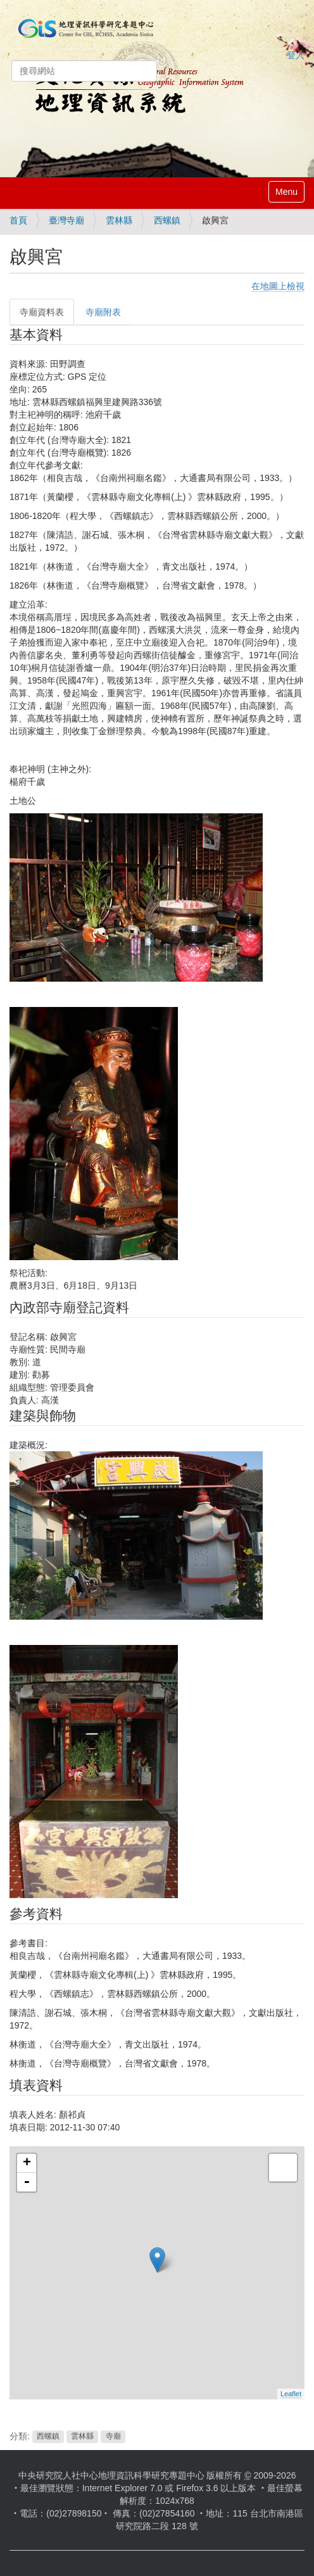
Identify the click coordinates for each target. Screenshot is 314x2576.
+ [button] (27, 2163)
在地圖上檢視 (278, 286)
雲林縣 (119, 220)
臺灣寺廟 (66, 220)
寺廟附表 (103, 312)
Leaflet (290, 2394)
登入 (296, 55)
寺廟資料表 (42, 312)
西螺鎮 (167, 220)
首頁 (18, 220)
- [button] (26, 2182)
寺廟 (113, 2436)
